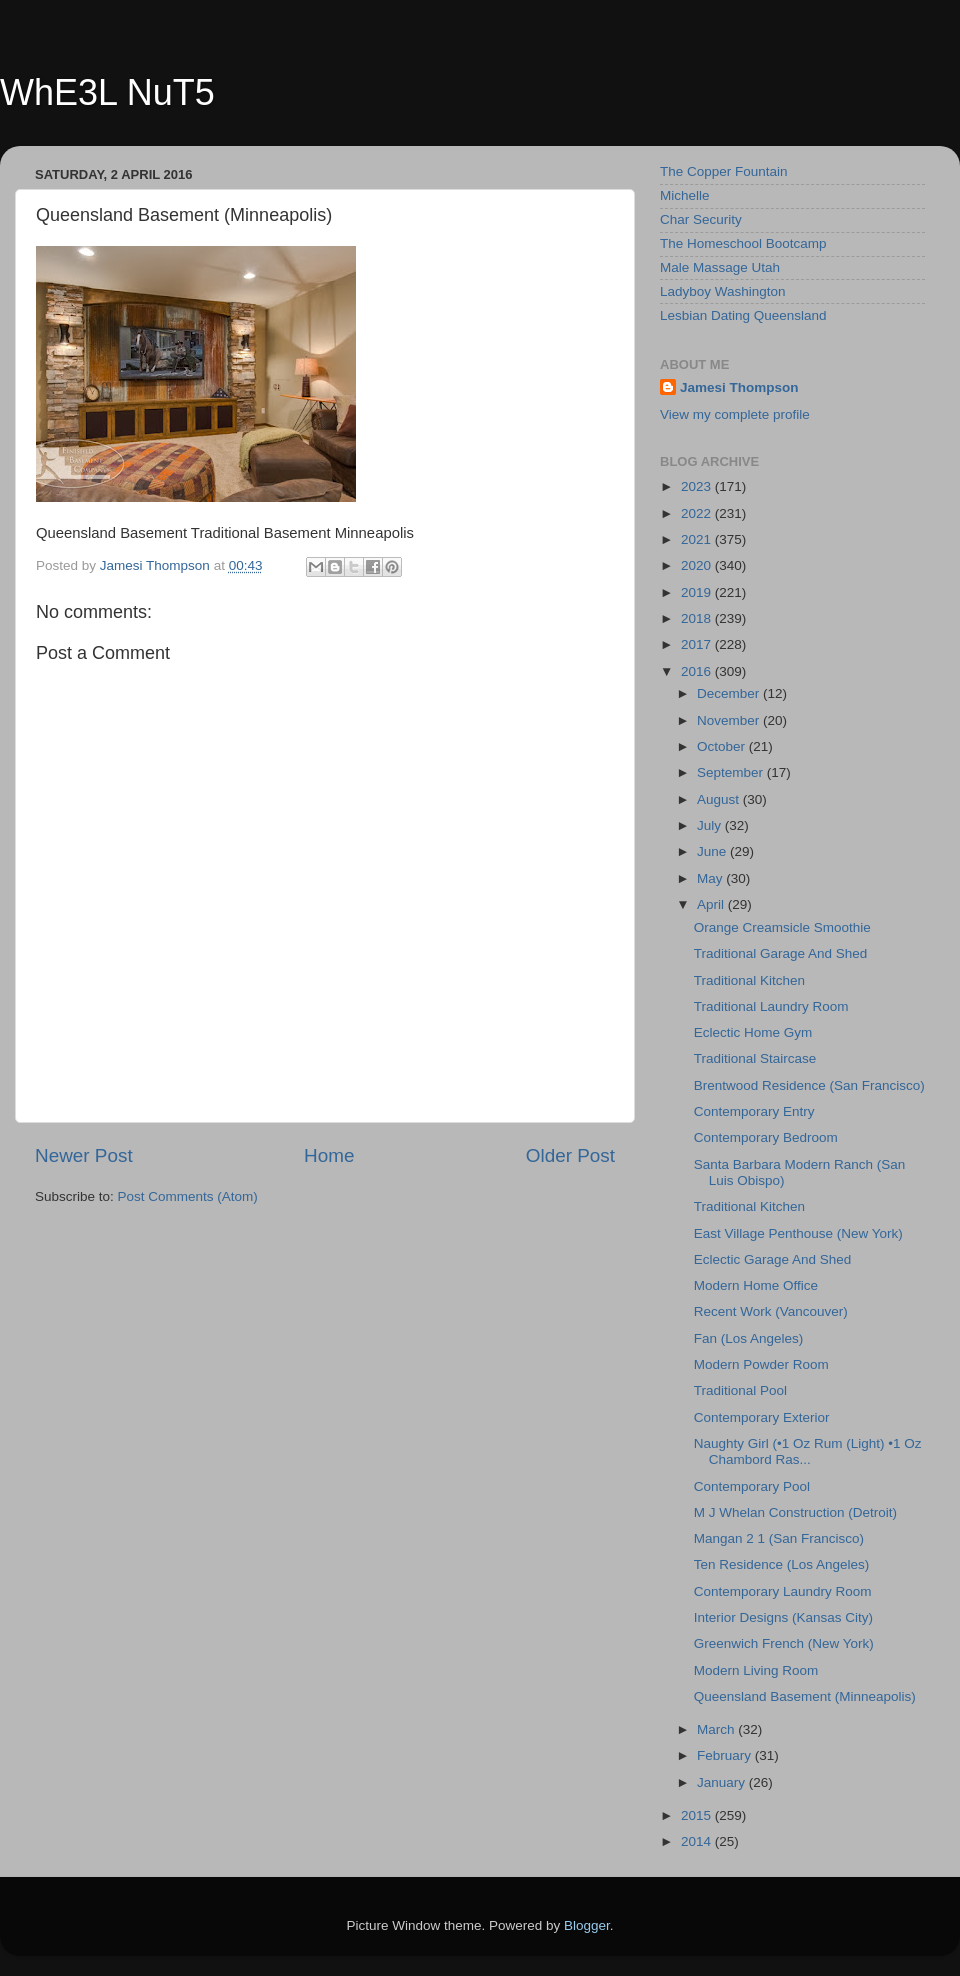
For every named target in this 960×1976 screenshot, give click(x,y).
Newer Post (84, 1155)
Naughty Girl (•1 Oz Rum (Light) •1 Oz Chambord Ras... (808, 1451)
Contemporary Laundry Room (783, 1591)
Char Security (701, 219)
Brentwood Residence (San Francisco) (809, 1085)
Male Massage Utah (720, 267)
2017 (698, 644)
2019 (698, 592)
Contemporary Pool (752, 1486)
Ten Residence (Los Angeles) (782, 1564)
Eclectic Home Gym (753, 1032)
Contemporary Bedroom (766, 1137)
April (712, 904)
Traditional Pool (740, 1390)
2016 (698, 671)
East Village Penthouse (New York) (798, 1233)
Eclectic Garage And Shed (773, 1259)
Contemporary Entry (754, 1111)
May (711, 878)
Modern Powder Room (761, 1364)
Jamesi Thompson (739, 387)
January (723, 1782)
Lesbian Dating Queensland (743, 315)
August (720, 799)
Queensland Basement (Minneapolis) (805, 1696)
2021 (698, 539)
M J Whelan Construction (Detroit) (795, 1512)
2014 (698, 1841)
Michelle (685, 195)
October (723, 746)
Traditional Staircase (755, 1058)
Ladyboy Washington (723, 291)
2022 (698, 513)
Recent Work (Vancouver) (771, 1311)
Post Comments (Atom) (188, 1196)
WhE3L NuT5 (107, 92)
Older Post (570, 1155)
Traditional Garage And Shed (781, 953)
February (726, 1755)
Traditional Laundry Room (771, 1006)
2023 (698, 486)
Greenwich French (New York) (784, 1643)
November (730, 720)
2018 (698, 618)
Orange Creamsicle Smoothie (782, 927)
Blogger (587, 1925)
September (732, 772)
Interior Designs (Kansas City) (783, 1617)
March (717, 1729)
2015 (698, 1815)
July (711, 825)
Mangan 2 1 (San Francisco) (779, 1538)
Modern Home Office (756, 1285)
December (730, 693)
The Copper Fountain (724, 171)
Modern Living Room (756, 1670)
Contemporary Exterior (762, 1417)
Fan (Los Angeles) (749, 1338)
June (713, 851)
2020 (698, 565)
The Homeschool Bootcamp (743, 243)
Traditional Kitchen (749, 980)
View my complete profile (735, 414)
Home (329, 1155)
